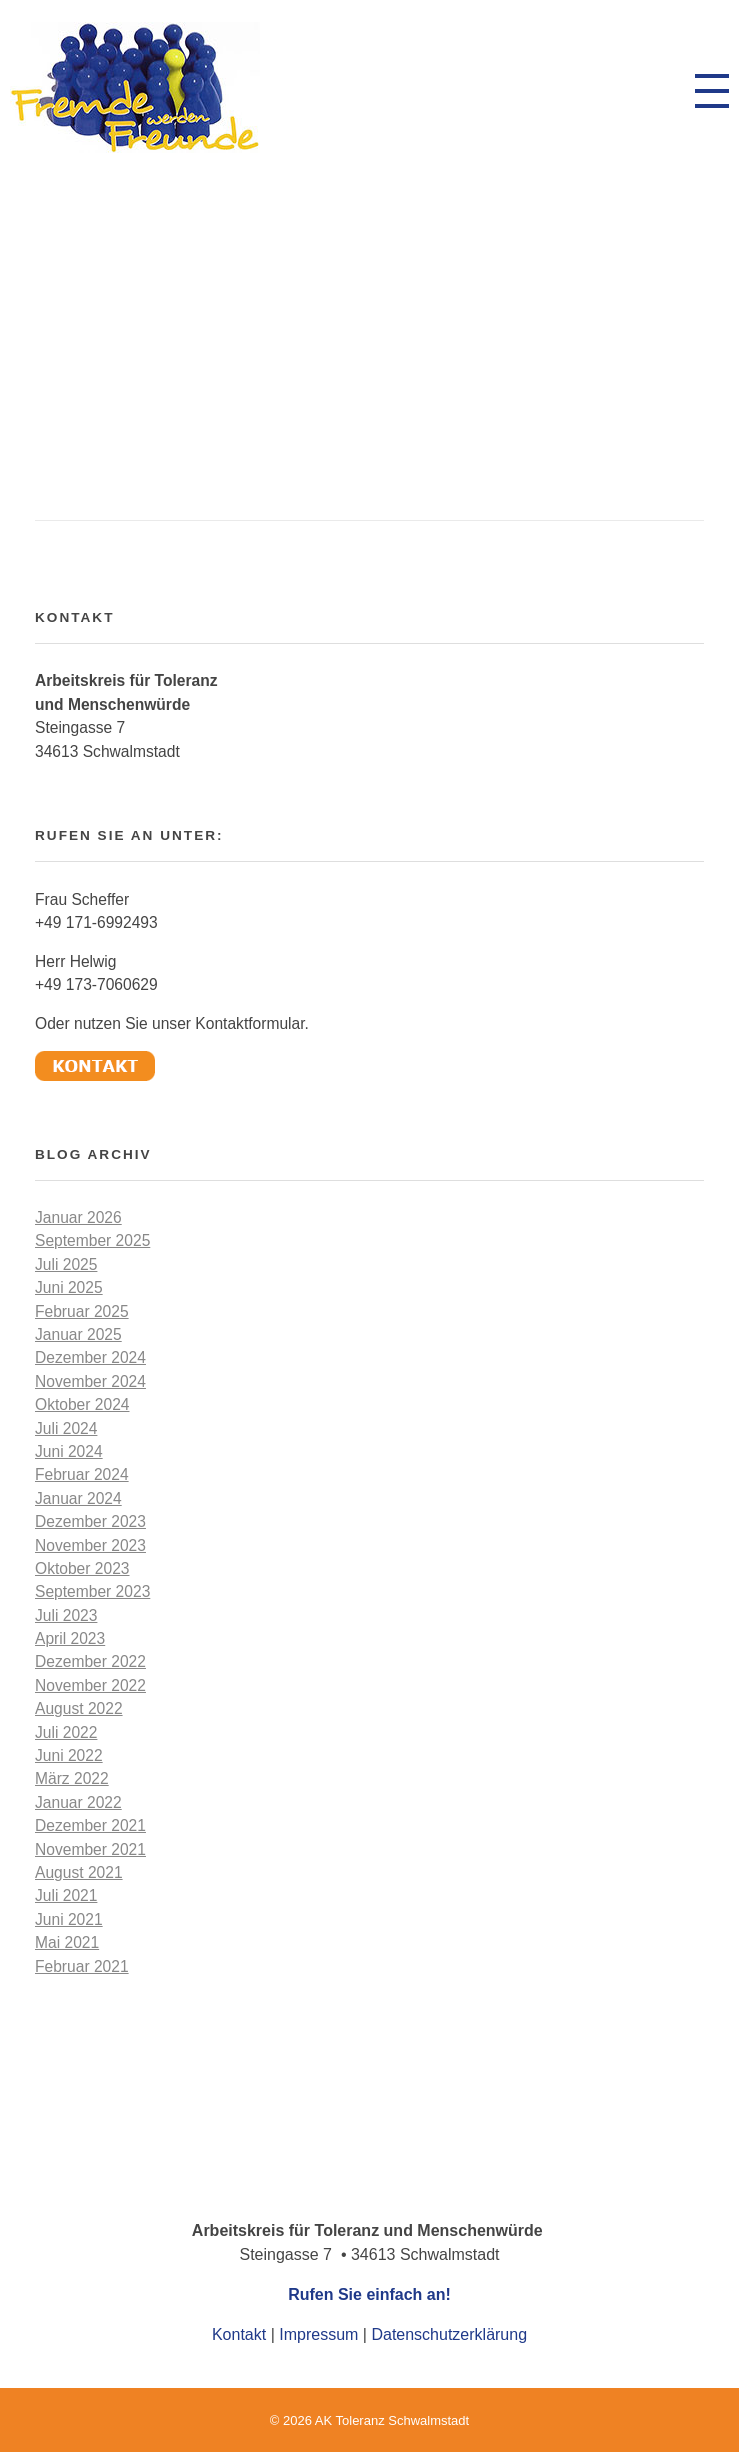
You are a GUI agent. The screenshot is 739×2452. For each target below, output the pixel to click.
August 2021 (79, 1872)
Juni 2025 (69, 1287)
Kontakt (239, 2334)
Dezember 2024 (90, 1357)
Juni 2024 (69, 1451)
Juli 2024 (66, 1428)
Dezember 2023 (90, 1521)
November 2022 (90, 1685)
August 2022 (79, 1708)
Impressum (318, 2334)
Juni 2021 (69, 1919)
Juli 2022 (66, 1732)
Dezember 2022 (90, 1661)
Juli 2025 (66, 1264)
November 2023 (90, 1545)
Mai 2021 (67, 1942)
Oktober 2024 (82, 1404)
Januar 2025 (78, 1334)
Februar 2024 (82, 1474)
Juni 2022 (69, 1755)
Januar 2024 (78, 1498)
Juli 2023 (66, 1615)
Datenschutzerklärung (449, 2334)
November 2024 (90, 1381)
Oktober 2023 (82, 1568)
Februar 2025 (82, 1311)
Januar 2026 (78, 1217)
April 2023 (70, 1638)
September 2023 (92, 1591)
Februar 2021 (82, 1966)
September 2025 (92, 1240)
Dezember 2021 (90, 1825)
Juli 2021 (66, 1895)
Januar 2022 (78, 1802)
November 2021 (90, 1849)
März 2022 (72, 1778)
